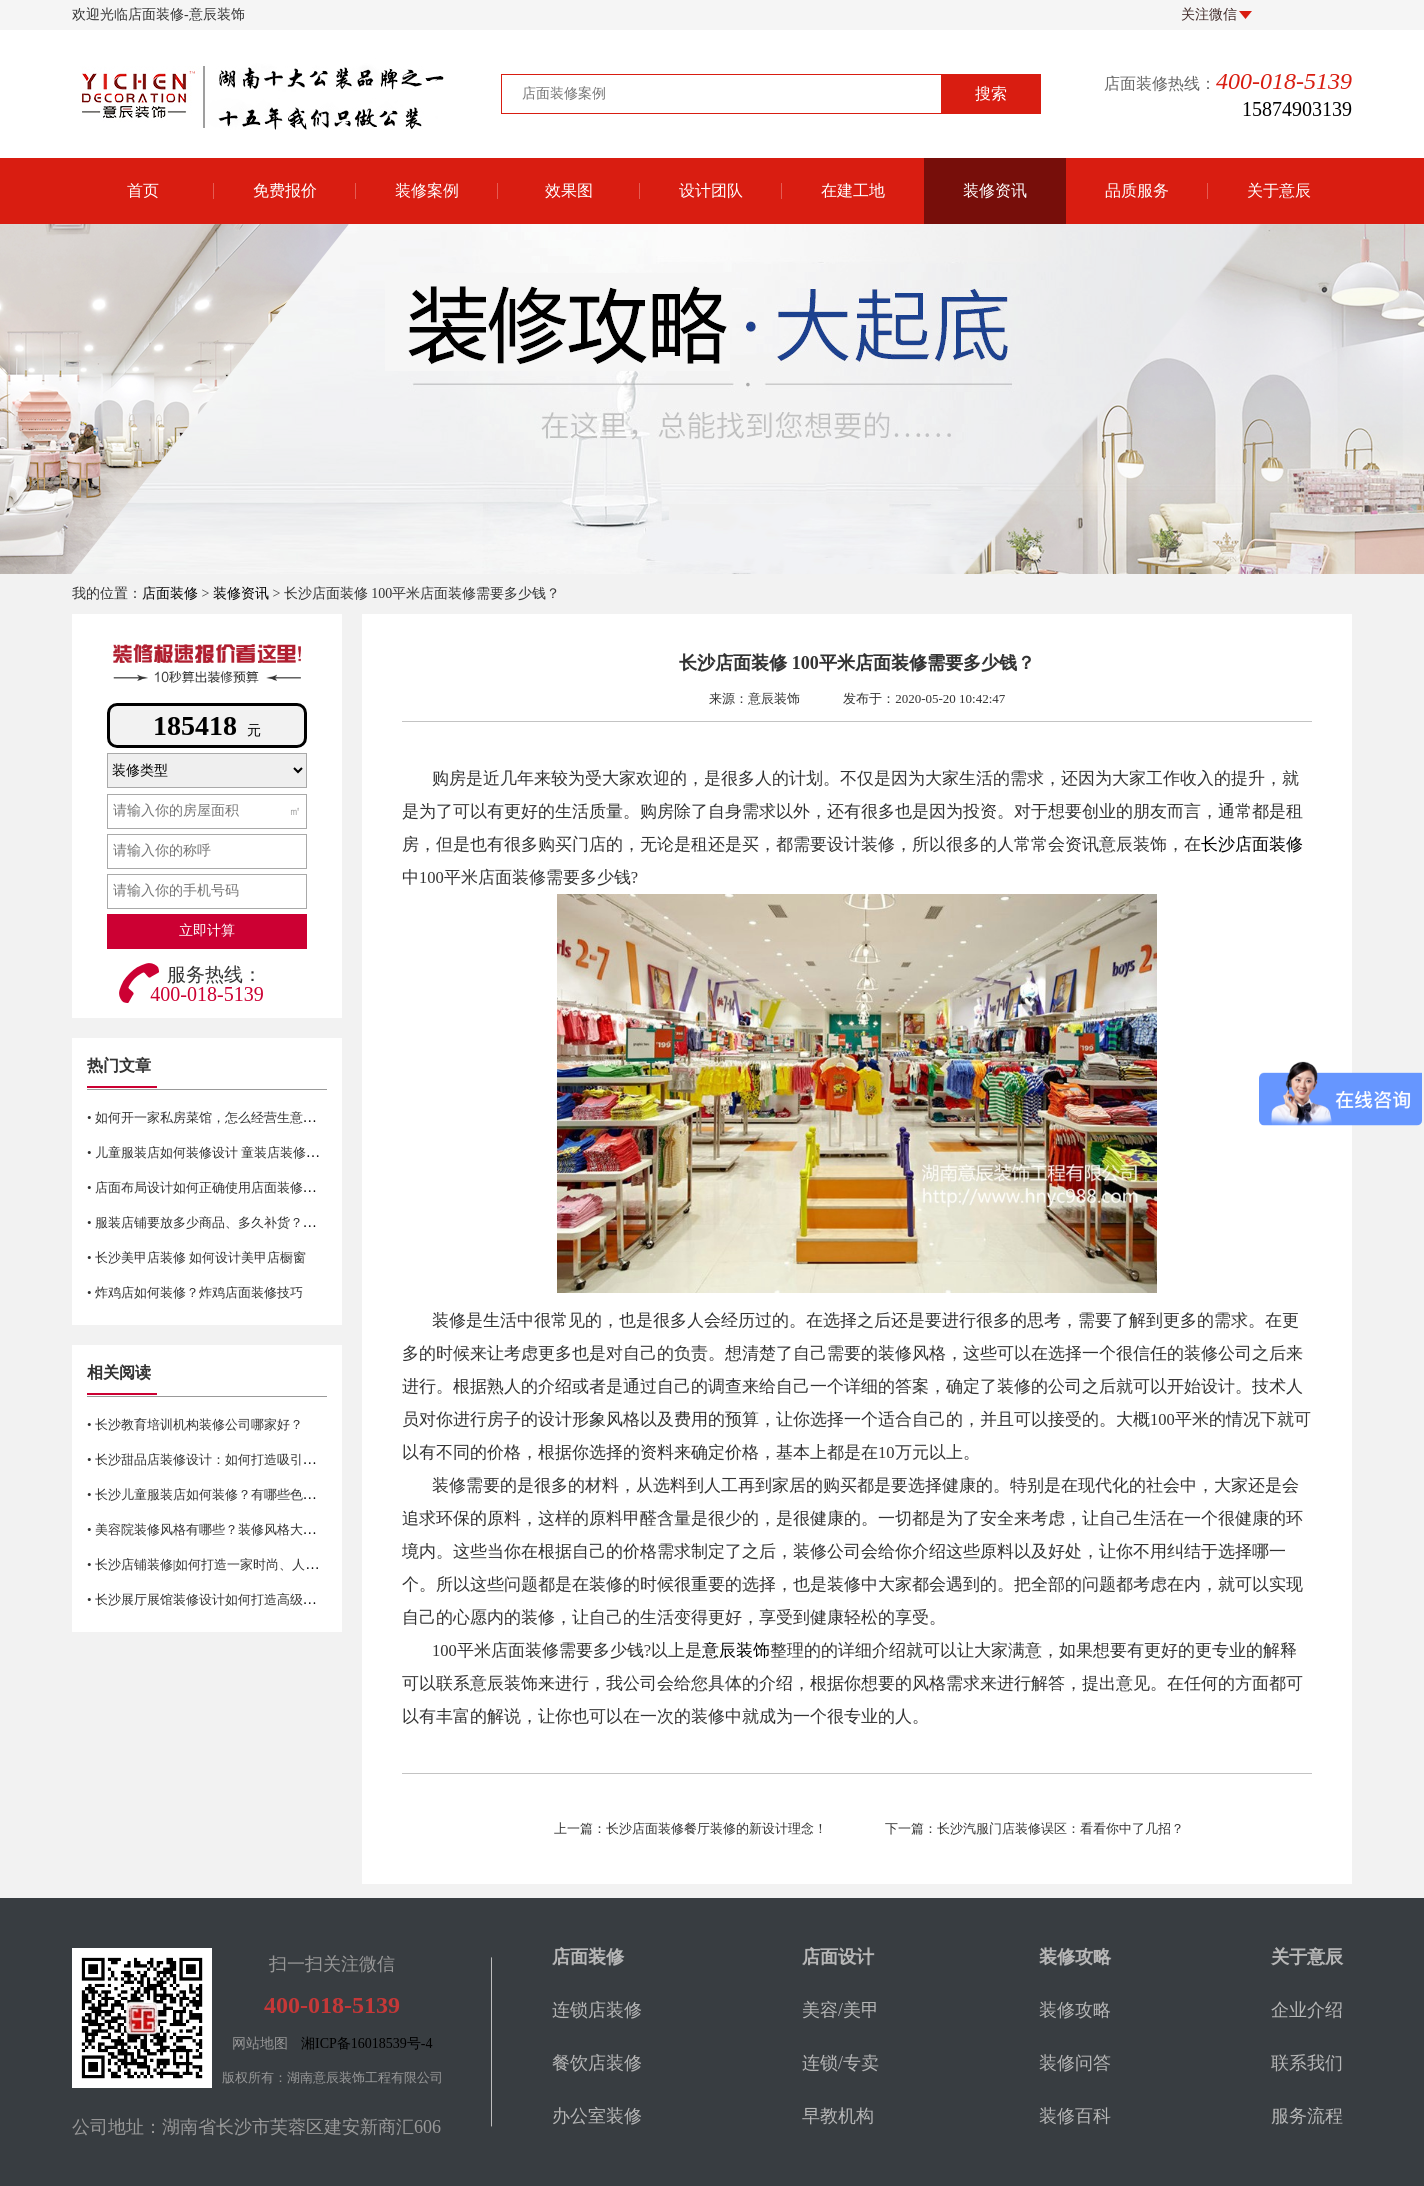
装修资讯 (995, 190)
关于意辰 (1279, 190)
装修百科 (1075, 2116)
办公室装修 (597, 2116)
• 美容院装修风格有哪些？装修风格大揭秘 (208, 1529)
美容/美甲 (840, 2010)
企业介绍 (1307, 2010)
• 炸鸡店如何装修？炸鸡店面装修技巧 (195, 1292)
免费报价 (285, 190)
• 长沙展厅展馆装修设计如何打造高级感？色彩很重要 (240, 1599)
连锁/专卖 (840, 2063)
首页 (143, 190)
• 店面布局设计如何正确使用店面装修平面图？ (221, 1187)
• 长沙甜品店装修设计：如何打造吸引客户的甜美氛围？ (247, 1459)
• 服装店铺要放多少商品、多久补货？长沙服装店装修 (240, 1222)
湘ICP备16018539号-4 (366, 2043)
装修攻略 (1075, 2010)
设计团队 (711, 190)
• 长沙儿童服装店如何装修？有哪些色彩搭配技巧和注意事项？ (266, 1494)
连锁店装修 (597, 2010)
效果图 (569, 190)
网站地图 (260, 2043)
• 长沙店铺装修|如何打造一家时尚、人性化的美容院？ (241, 1564)
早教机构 (838, 2116)
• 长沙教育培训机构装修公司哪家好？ (195, 1424)
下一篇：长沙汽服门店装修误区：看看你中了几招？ (1034, 1828)
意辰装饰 (736, 1650)
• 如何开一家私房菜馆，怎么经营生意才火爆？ (221, 1117)
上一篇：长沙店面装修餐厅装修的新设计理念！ (690, 1828)
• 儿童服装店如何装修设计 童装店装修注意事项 (222, 1152)
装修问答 (1075, 2063)
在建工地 (853, 190)
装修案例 (427, 190)
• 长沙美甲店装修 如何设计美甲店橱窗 (196, 1257)
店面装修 (170, 593)
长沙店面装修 (1252, 844)
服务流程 (1307, 2116)
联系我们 (1307, 2063)
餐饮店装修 (597, 2063)
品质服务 (1137, 190)
